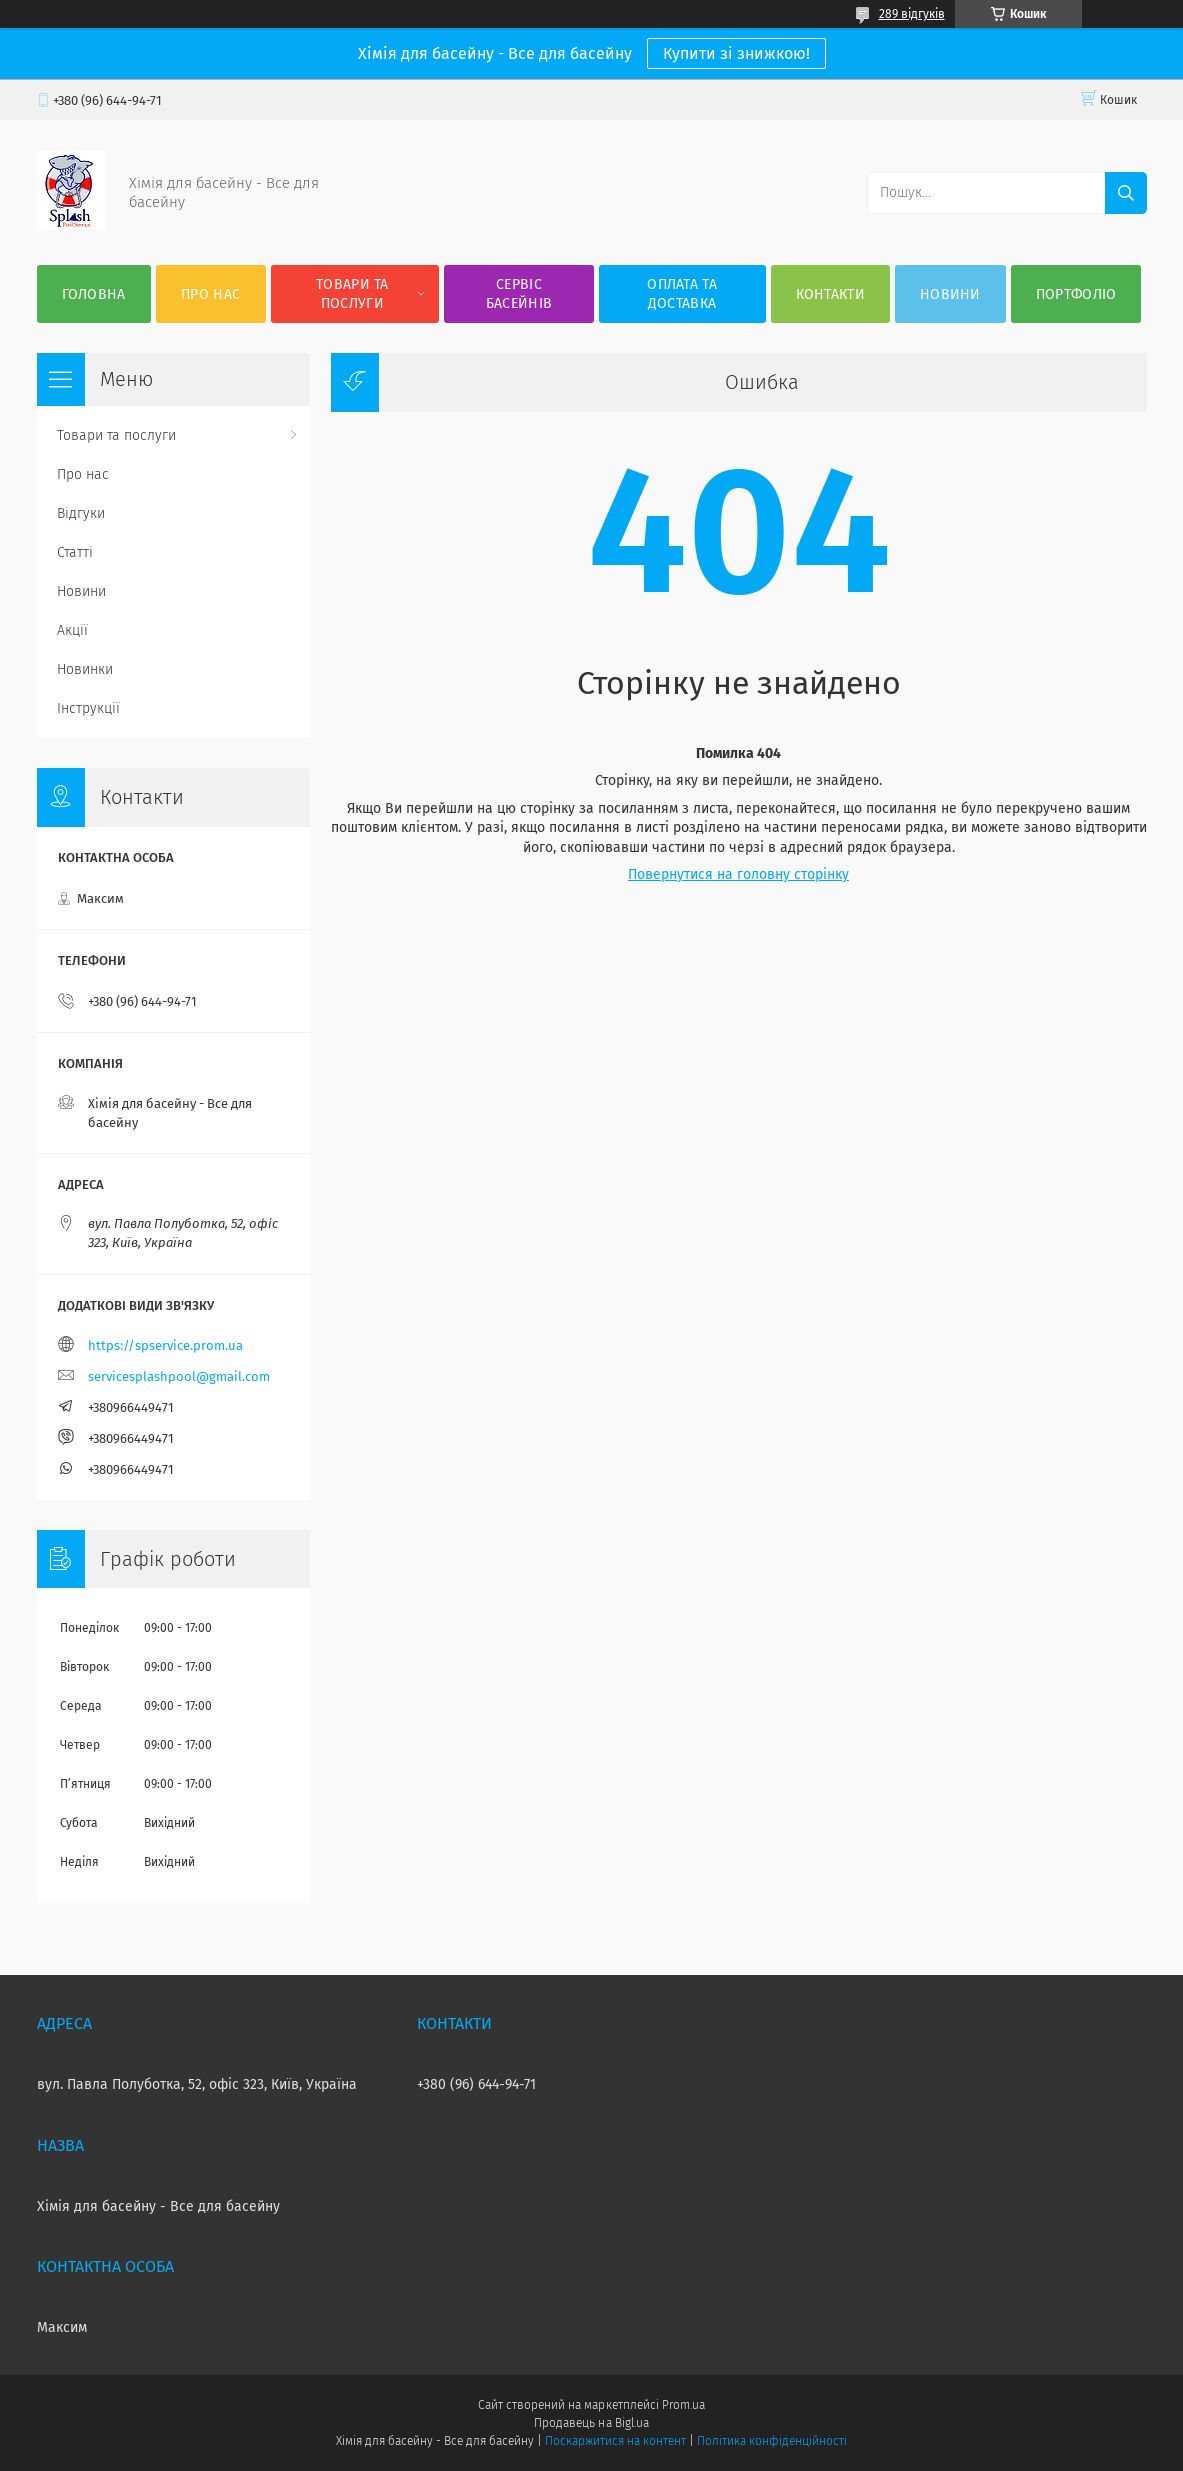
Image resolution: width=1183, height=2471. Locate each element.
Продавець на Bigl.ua (591, 2423)
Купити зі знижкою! (736, 53)
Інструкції (88, 708)
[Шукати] (1126, 193)
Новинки (85, 669)
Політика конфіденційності (772, 2441)
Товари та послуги (352, 294)
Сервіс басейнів (519, 294)
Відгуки (81, 513)
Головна (94, 294)
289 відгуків (912, 14)
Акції (72, 630)
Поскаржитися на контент (615, 2441)
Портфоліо (1076, 294)
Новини (950, 294)
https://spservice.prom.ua (165, 1345)
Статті (75, 552)
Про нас (210, 294)
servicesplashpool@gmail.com (179, 1376)
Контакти (830, 294)
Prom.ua (683, 2405)
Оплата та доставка (682, 294)
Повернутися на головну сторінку (738, 874)
